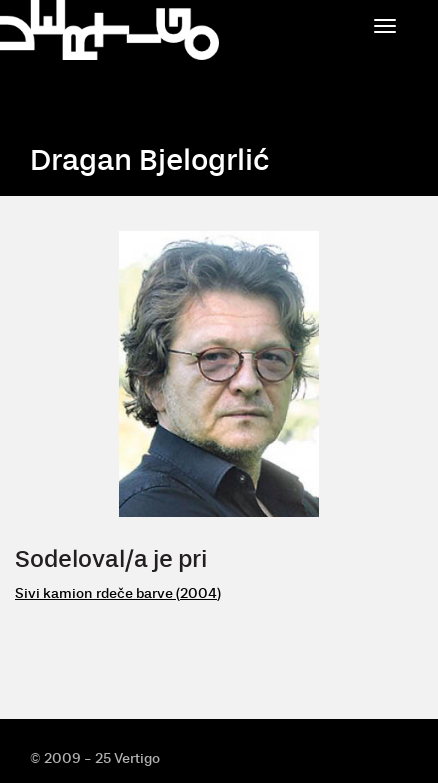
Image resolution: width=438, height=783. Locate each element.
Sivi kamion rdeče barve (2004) (118, 593)
